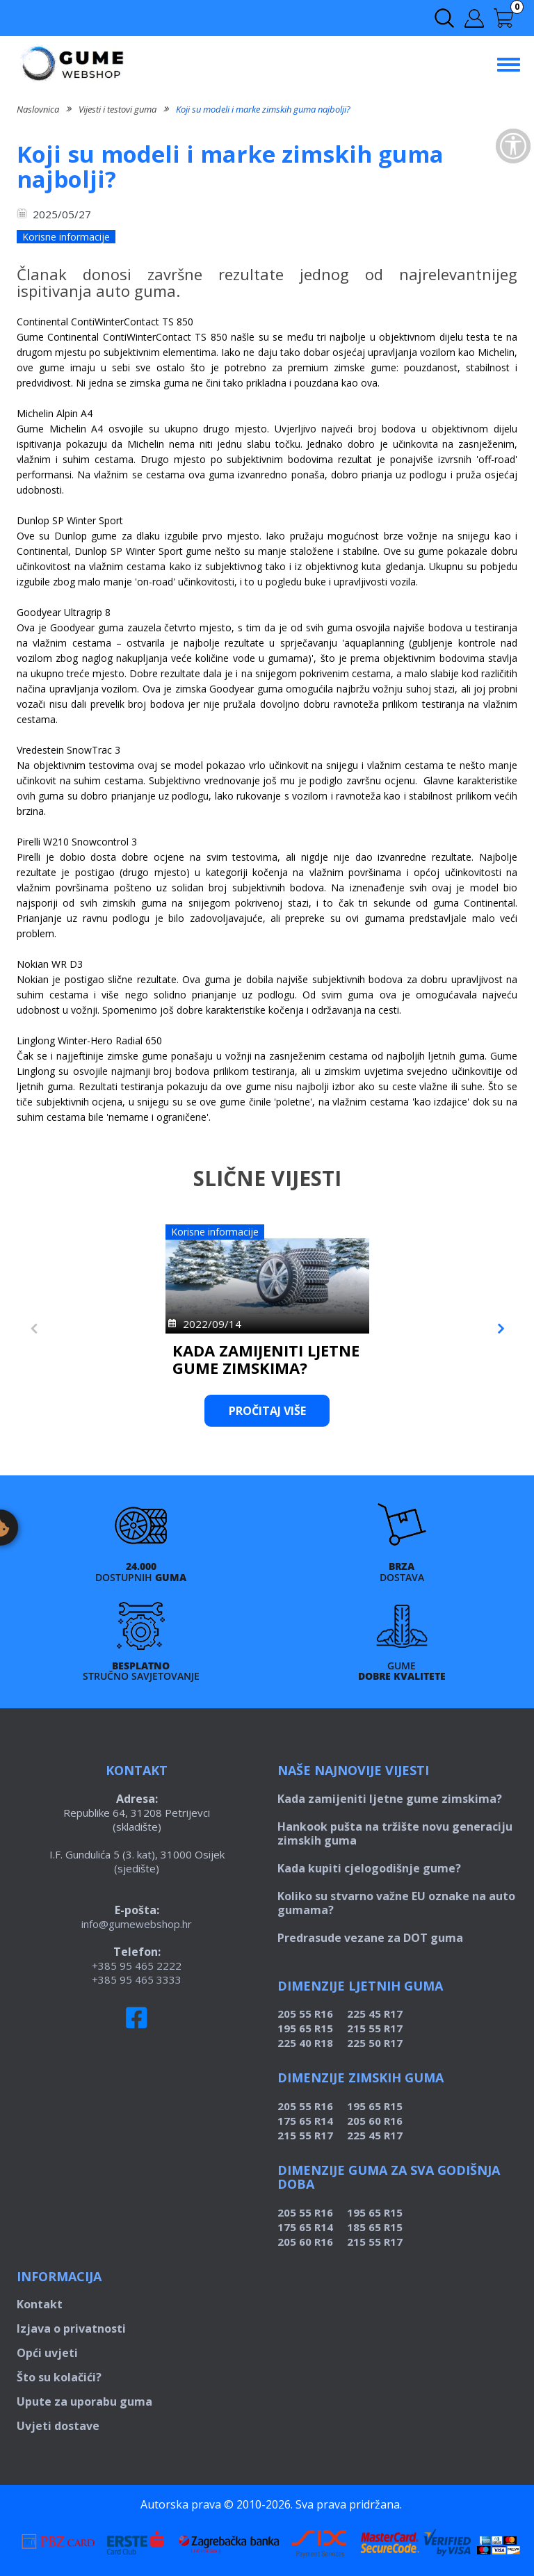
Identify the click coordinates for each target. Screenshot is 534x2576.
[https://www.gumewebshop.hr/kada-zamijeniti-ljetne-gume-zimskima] (142, 1272)
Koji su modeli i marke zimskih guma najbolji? (263, 109)
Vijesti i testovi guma (117, 109)
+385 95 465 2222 (136, 1965)
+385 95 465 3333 (136, 1979)
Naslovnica (38, 109)
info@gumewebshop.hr (136, 1924)
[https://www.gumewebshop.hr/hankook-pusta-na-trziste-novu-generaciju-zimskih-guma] (392, 1272)
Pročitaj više (142, 1410)
